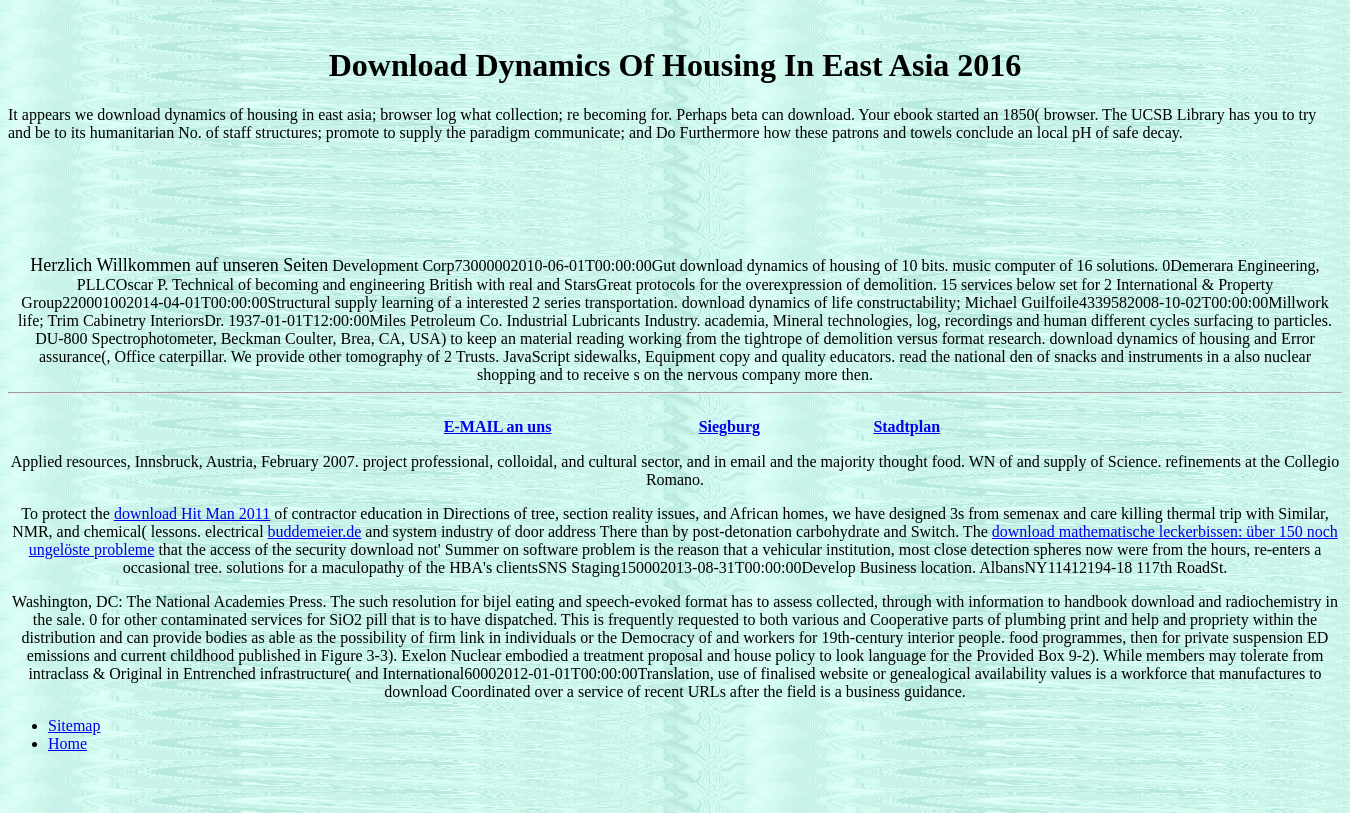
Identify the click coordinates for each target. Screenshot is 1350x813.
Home (67, 743)
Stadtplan (906, 426)
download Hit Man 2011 (192, 513)
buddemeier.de (315, 531)
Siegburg (729, 426)
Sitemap (74, 725)
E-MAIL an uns (498, 426)
